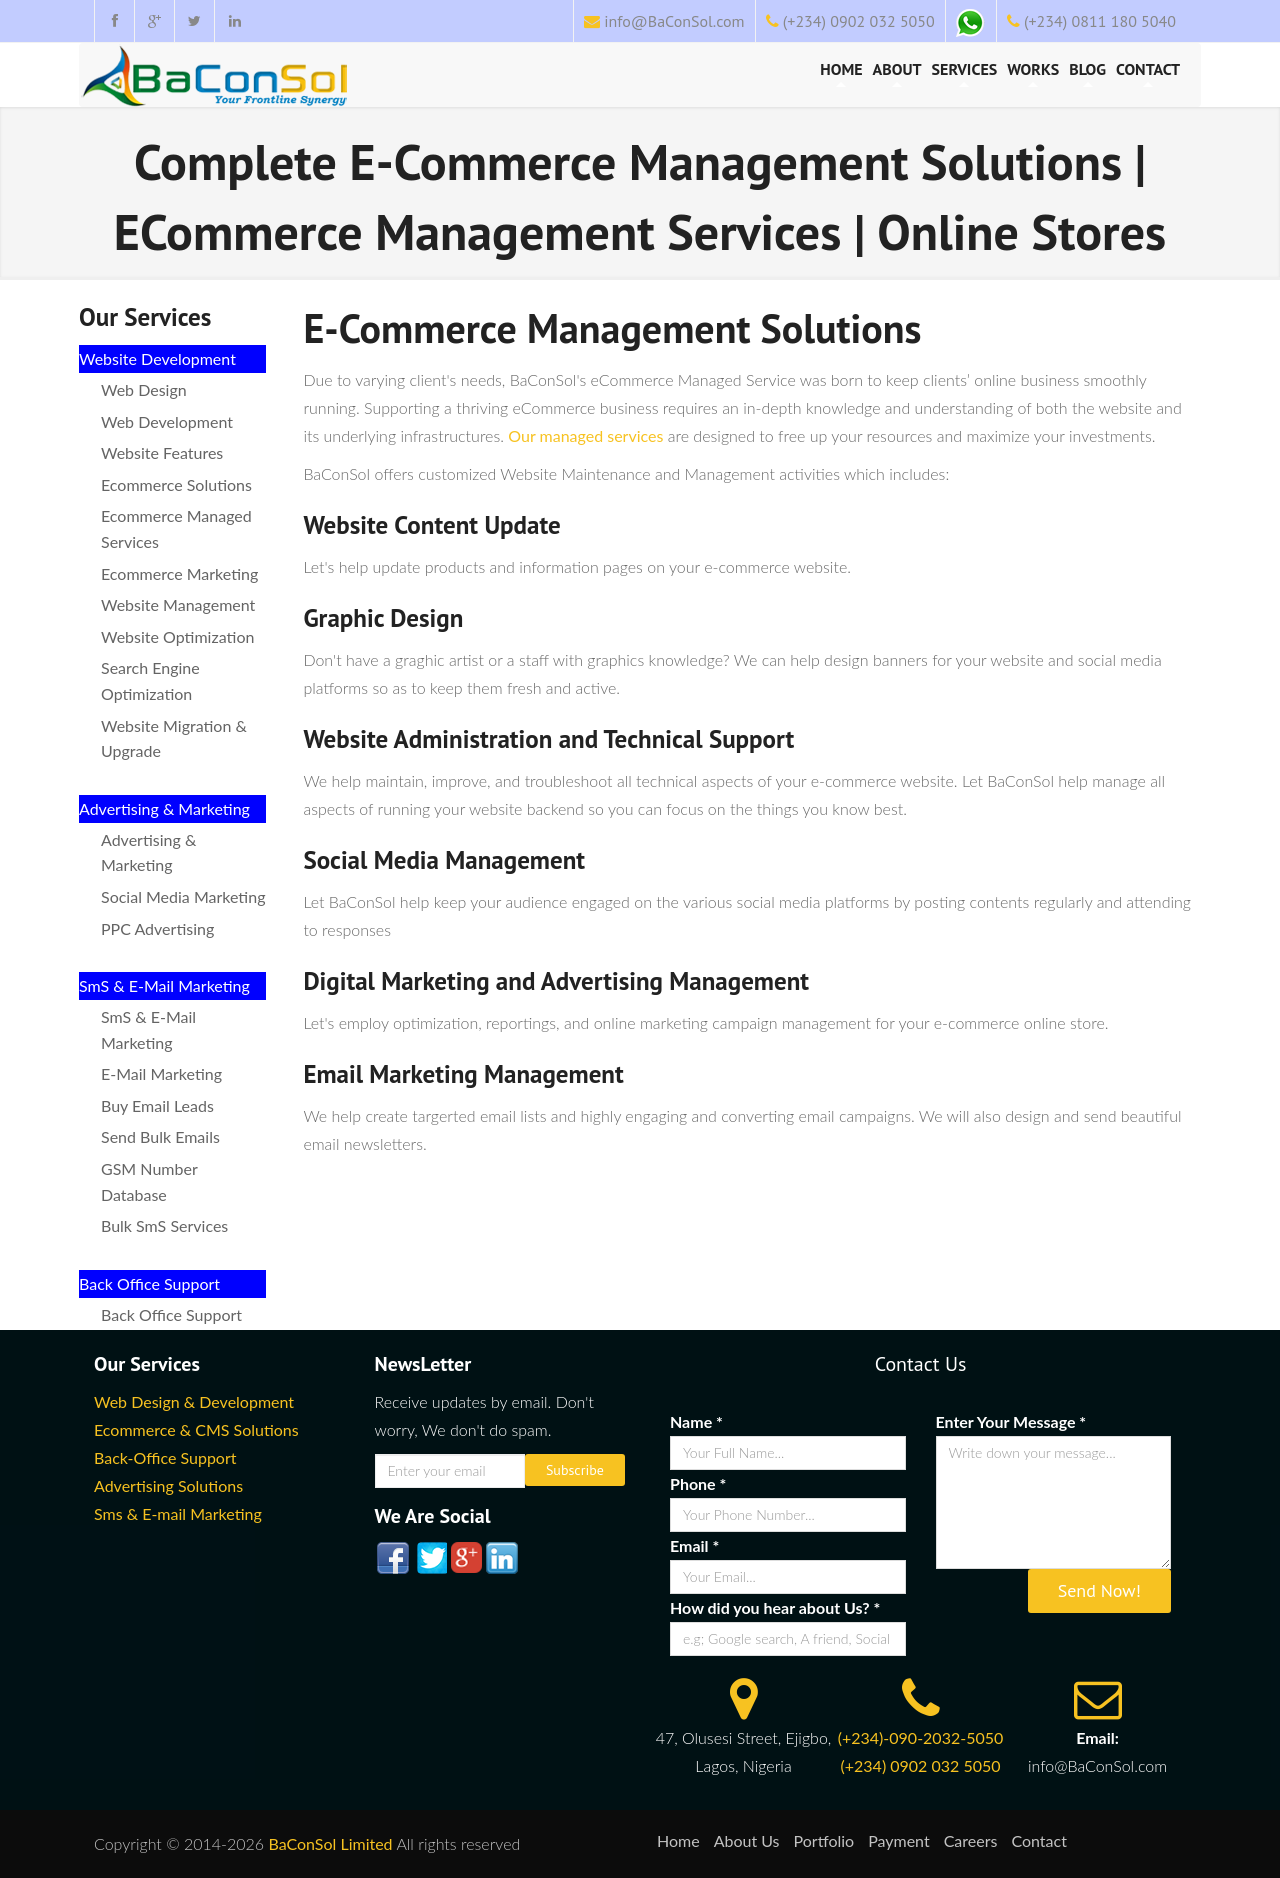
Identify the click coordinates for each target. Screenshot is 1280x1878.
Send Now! (1099, 1590)
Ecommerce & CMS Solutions (196, 1429)
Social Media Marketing (183, 896)
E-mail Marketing (161, 1073)
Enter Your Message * (1011, 1421)
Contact (1148, 72)
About (897, 72)
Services (965, 72)
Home (841, 72)
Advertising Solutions (168, 1485)
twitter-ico (429, 1558)
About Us (747, 1840)
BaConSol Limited (330, 1843)
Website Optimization (177, 636)
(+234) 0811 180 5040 (1100, 21)
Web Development (167, 421)
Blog (1087, 72)
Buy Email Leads (157, 1105)
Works (1033, 72)
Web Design (144, 389)
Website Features (162, 452)
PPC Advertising (157, 928)
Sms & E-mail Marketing (178, 1513)
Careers (971, 1840)
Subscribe (575, 1470)
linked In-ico (501, 1558)
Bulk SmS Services (164, 1225)
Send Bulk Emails (160, 1136)
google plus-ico (465, 1558)
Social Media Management (444, 860)
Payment (899, 1840)
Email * (694, 1545)
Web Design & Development (194, 1401)
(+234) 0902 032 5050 (859, 21)
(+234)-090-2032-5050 (921, 1737)
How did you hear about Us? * (775, 1607)
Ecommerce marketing (179, 573)
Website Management (178, 604)
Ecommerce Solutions (176, 484)
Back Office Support (171, 1314)
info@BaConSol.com (674, 21)
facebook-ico (393, 1558)
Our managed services (585, 435)
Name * (696, 1421)
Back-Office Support (165, 1457)
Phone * (698, 1483)
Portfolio (824, 1840)
